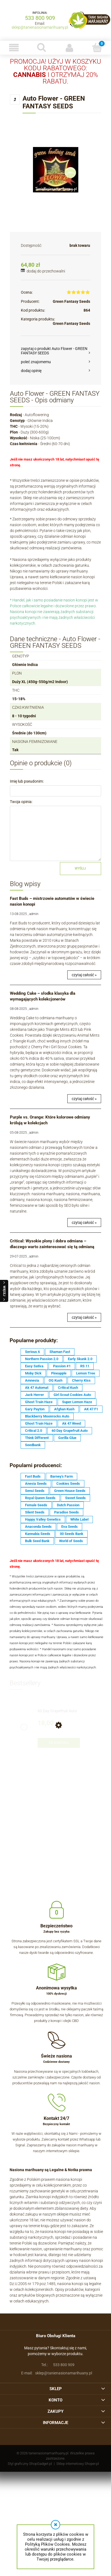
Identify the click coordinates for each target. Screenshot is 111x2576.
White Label (79, 1519)
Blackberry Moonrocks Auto (47, 1416)
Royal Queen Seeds (40, 1498)
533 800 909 (40, 18)
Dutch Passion (68, 1505)
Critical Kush (68, 1387)
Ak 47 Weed (71, 1423)
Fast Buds (33, 1476)
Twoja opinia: (21, 801)
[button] (14, 48)
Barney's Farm (61, 1476)
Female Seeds (36, 1505)
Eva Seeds (69, 1526)
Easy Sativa (34, 1366)
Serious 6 (32, 1352)
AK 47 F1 (91, 1409)
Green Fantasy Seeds (71, 301)
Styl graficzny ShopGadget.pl (30, 2464)
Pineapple (58, 1373)
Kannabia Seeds (37, 1534)
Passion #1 (62, 1366)
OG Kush (55, 1380)
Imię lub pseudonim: (27, 781)
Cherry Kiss (81, 1380)
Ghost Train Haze (38, 1402)
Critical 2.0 (33, 1431)
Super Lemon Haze (77, 1402)
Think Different (37, 1438)
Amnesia (32, 1380)
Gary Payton (35, 1409)
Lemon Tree (85, 1373)
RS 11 (84, 1366)
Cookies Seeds (68, 1483)
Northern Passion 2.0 (41, 1359)
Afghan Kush (64, 1409)
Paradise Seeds (66, 1512)
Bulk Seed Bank (37, 1541)
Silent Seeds (35, 1512)
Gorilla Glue (67, 1438)
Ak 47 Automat (36, 1387)
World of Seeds (71, 1541)
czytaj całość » (84, 975)
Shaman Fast (59, 1352)
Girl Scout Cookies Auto (72, 1395)
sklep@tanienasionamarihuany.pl (40, 27)
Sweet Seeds (75, 1498)
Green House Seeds (69, 1491)
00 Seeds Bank (71, 1534)
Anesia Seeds (36, 1483)
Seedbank (33, 1445)
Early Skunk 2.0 (80, 1359)
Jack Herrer (34, 1395)
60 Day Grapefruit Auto (70, 1431)
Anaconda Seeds (38, 1526)
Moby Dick (33, 1373)
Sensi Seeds (35, 1491)
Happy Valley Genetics (43, 1519)
